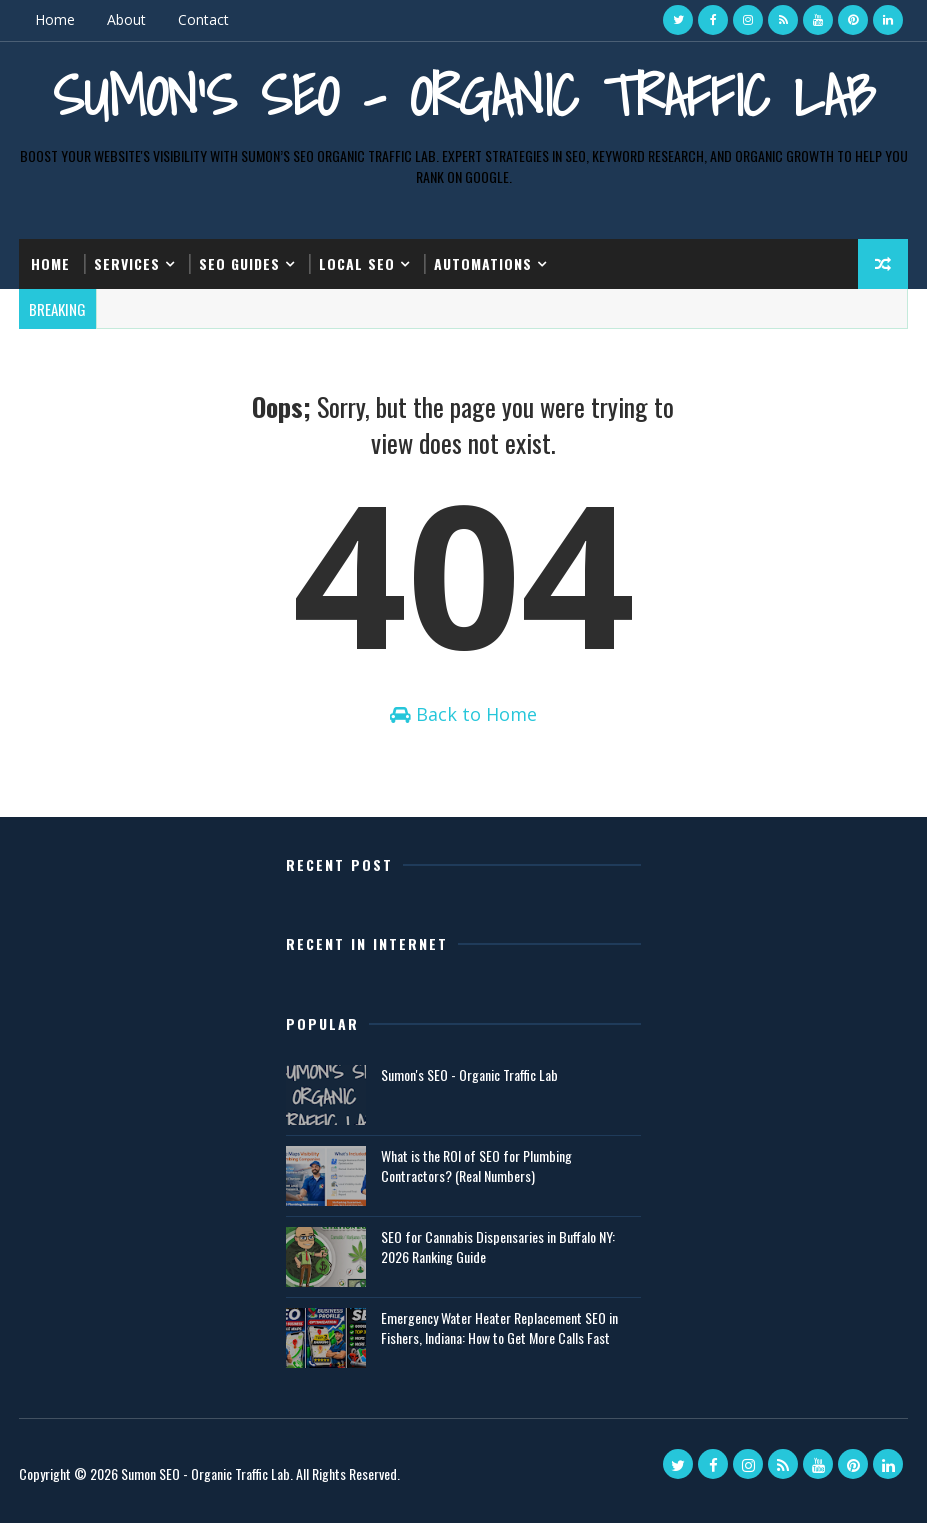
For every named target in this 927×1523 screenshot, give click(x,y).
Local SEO (357, 263)
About (126, 19)
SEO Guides (239, 263)
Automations (483, 263)
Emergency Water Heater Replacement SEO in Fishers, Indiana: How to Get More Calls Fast (499, 1327)
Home (55, 19)
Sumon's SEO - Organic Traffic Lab (464, 95)
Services (127, 263)
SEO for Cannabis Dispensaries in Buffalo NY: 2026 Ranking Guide (498, 1246)
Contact (203, 19)
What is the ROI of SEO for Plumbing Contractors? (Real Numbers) (476, 1165)
